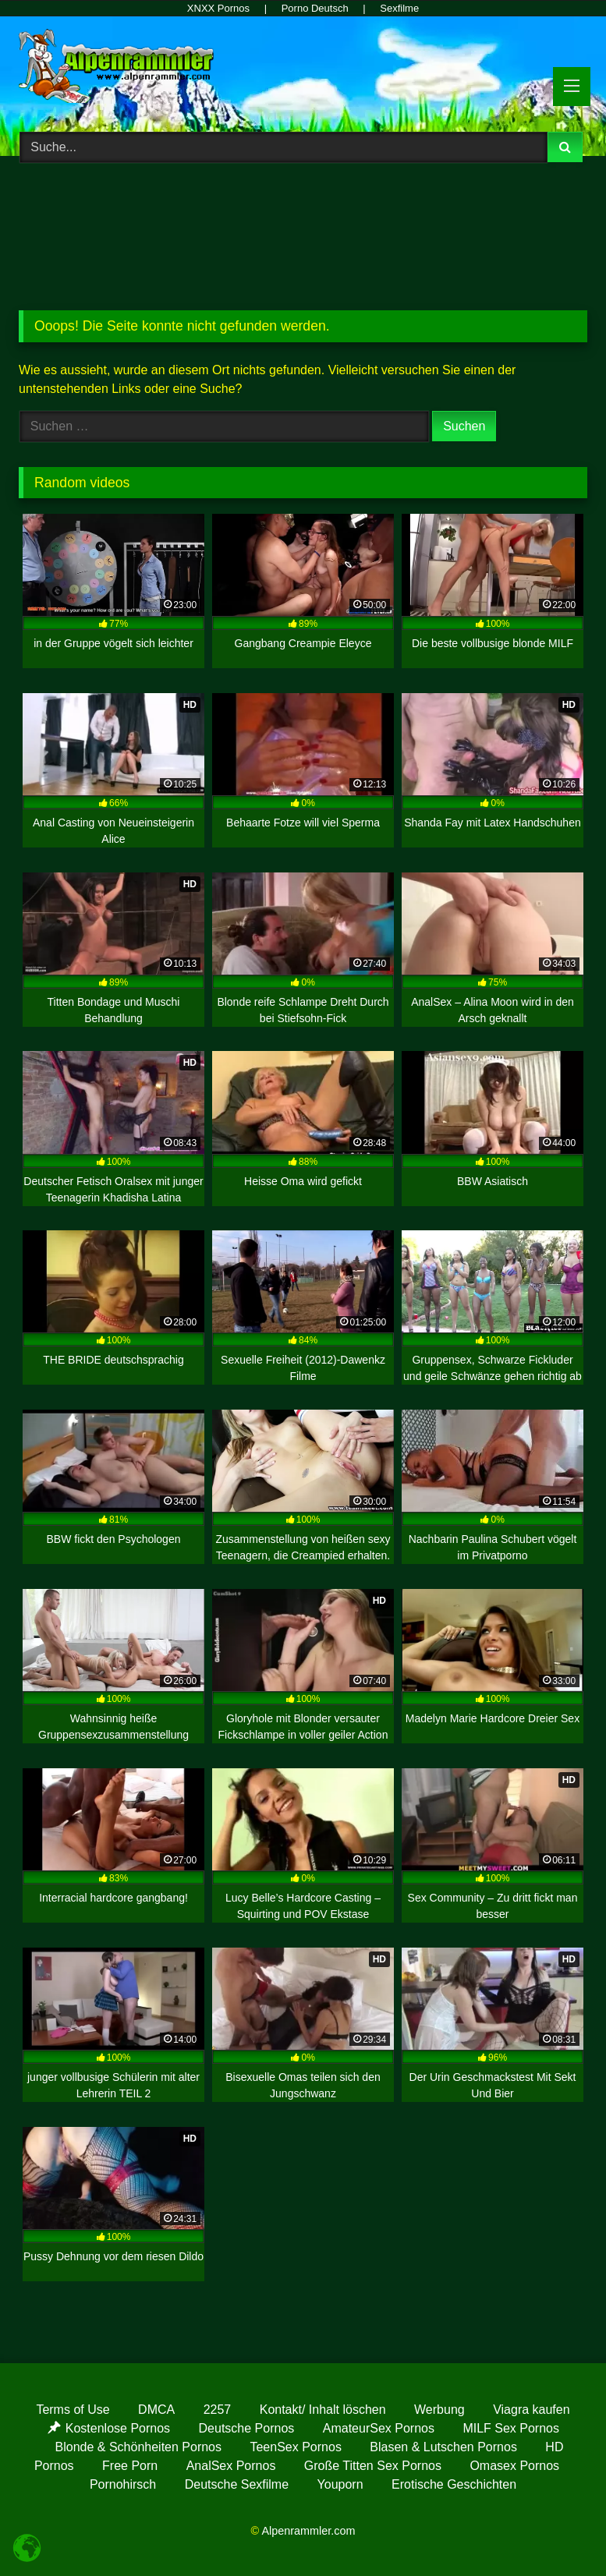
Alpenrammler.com (308, 2531)
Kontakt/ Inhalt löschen (323, 2409)
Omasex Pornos (514, 2465)
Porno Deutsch (315, 8)
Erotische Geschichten (454, 2484)
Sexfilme (399, 8)
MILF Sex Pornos (510, 2428)
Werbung (439, 2409)
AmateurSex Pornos (378, 2428)
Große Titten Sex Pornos (372, 2465)
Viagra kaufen (531, 2409)
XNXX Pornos (218, 8)
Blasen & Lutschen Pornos (443, 2447)
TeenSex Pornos (295, 2447)
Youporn (340, 2484)
